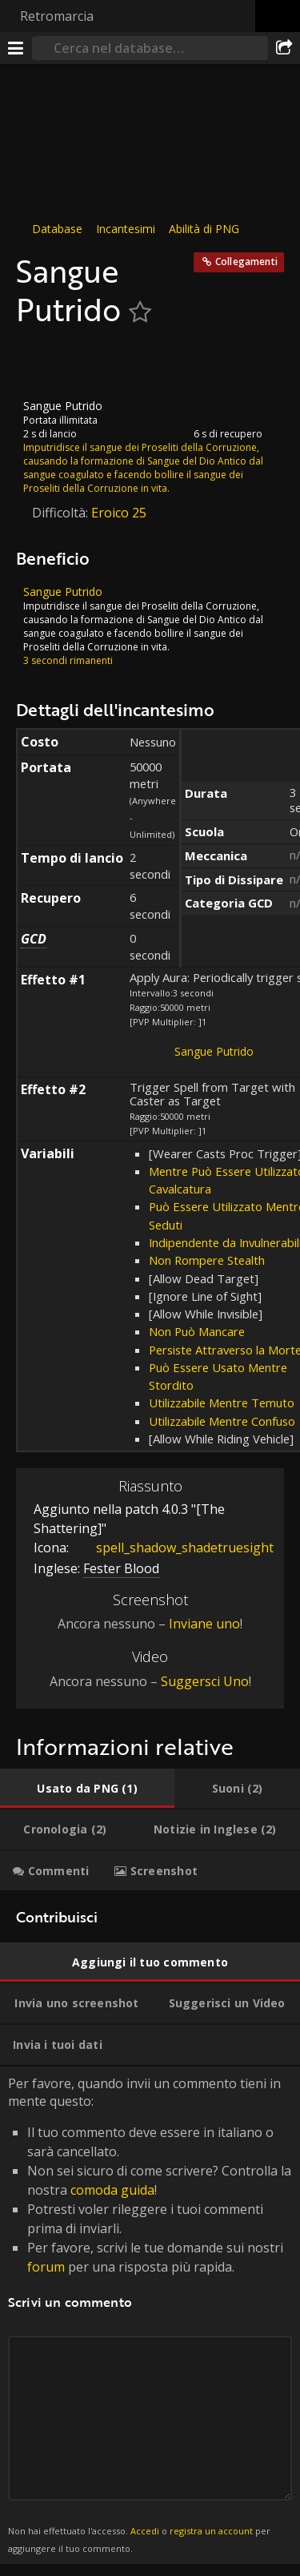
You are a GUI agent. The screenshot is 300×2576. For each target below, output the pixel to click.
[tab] (87, 1789)
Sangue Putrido (214, 1051)
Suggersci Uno (205, 1681)
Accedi (144, 2531)
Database (57, 228)
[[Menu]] (16, 48)
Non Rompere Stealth (207, 1260)
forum (46, 2267)
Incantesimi (125, 228)
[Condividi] (284, 48)
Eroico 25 (118, 512)
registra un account (211, 2531)
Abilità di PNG (204, 228)
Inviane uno (204, 1623)
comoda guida (112, 2190)
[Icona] (43, 363)
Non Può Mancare (197, 1331)
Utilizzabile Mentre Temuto (221, 1403)
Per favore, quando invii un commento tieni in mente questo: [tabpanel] (150, 2316)
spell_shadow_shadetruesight (173, 1547)
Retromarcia (57, 16)
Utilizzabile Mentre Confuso (222, 1421)
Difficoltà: (61, 512)
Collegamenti (246, 261)
